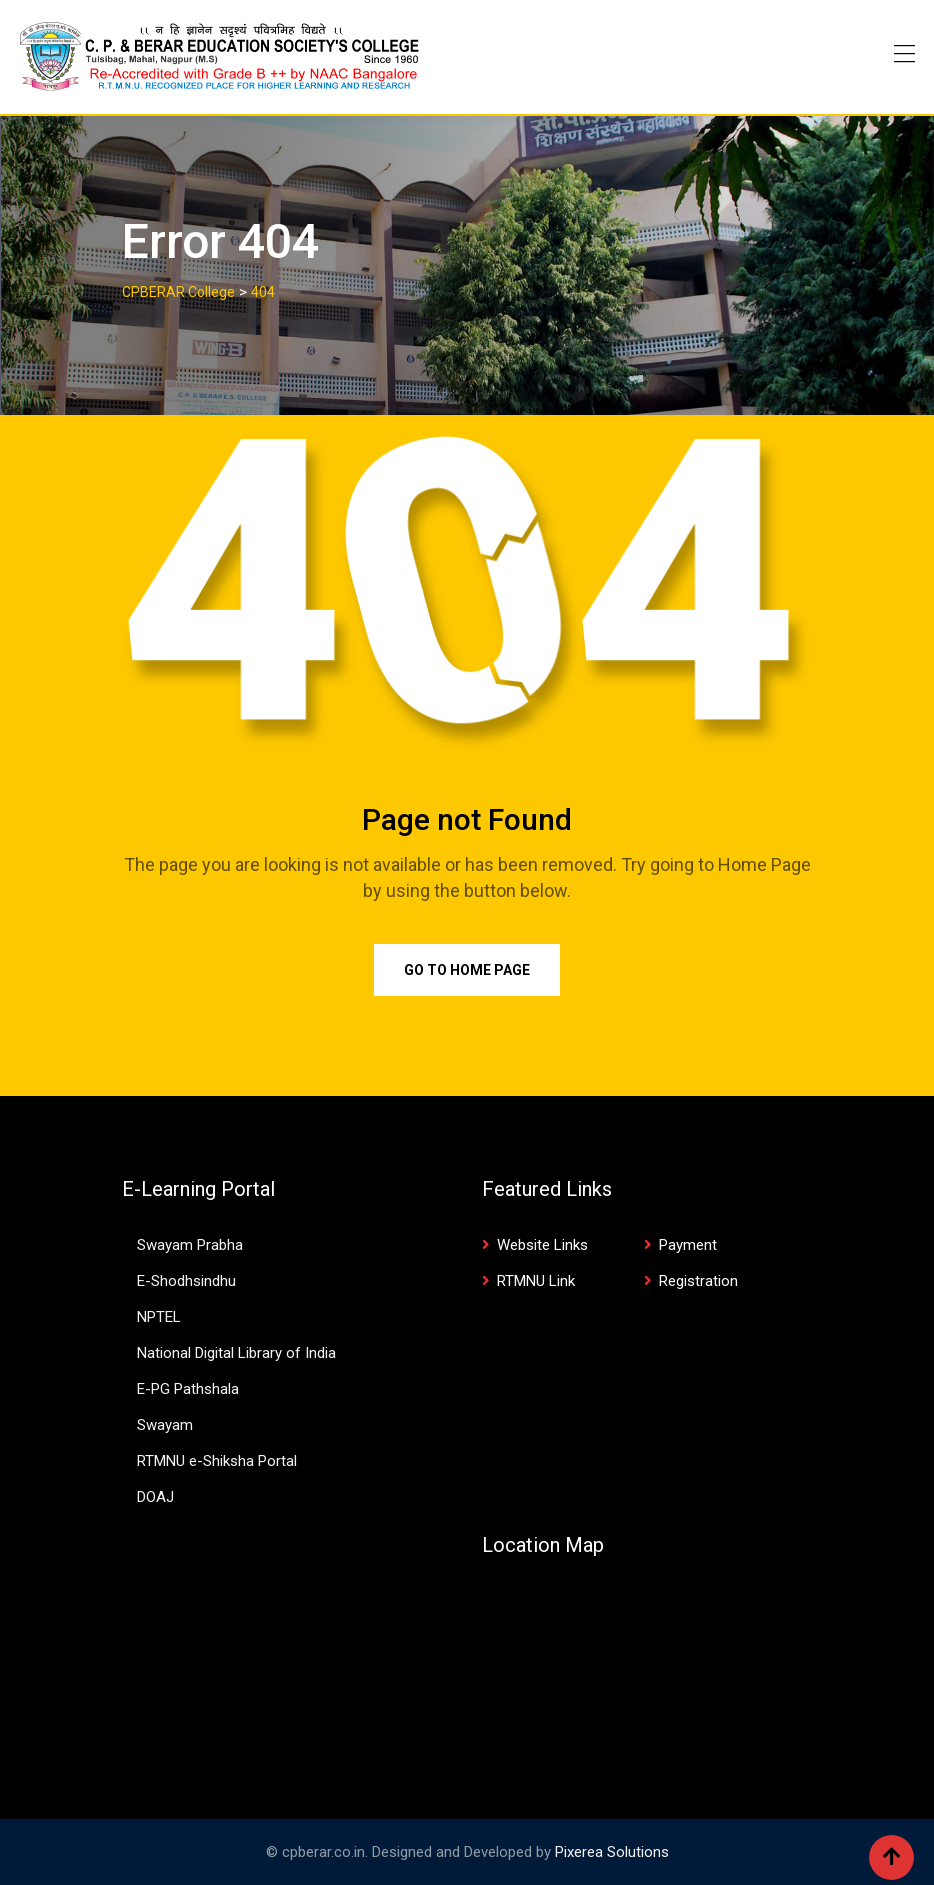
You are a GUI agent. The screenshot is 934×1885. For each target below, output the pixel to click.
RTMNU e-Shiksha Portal (217, 1461)
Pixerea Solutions (612, 1852)
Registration (698, 1281)
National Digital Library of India (236, 1353)
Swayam (165, 1425)
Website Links (542, 1245)
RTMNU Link (536, 1281)
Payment (688, 1245)
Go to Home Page (467, 970)
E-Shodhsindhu (186, 1281)
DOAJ (155, 1497)
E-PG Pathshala (188, 1389)
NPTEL (159, 1317)
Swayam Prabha (190, 1245)
